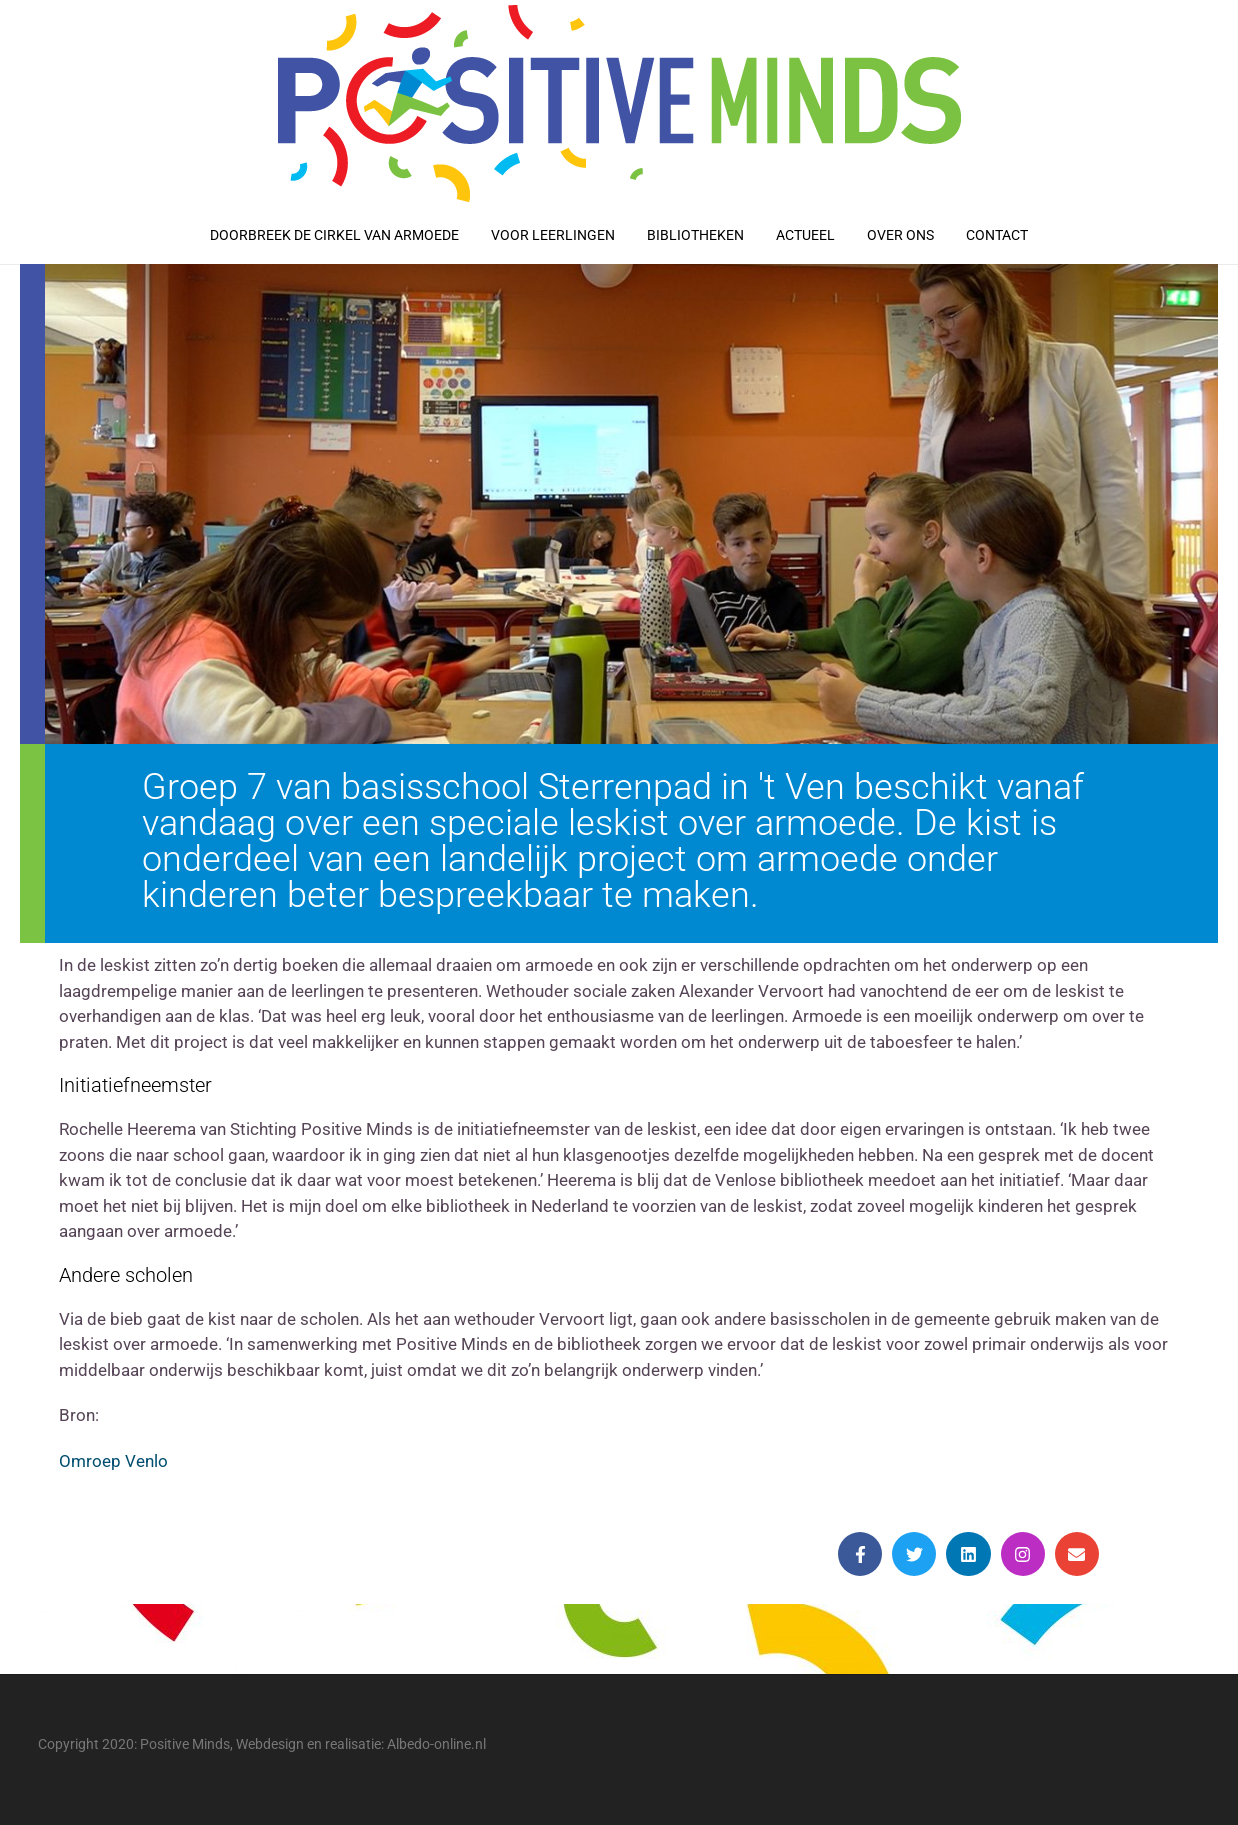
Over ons (900, 235)
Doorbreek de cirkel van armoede (334, 235)
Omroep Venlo (113, 1461)
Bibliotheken (695, 235)
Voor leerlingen (553, 235)
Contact (997, 235)
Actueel (805, 235)
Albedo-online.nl (436, 1744)
